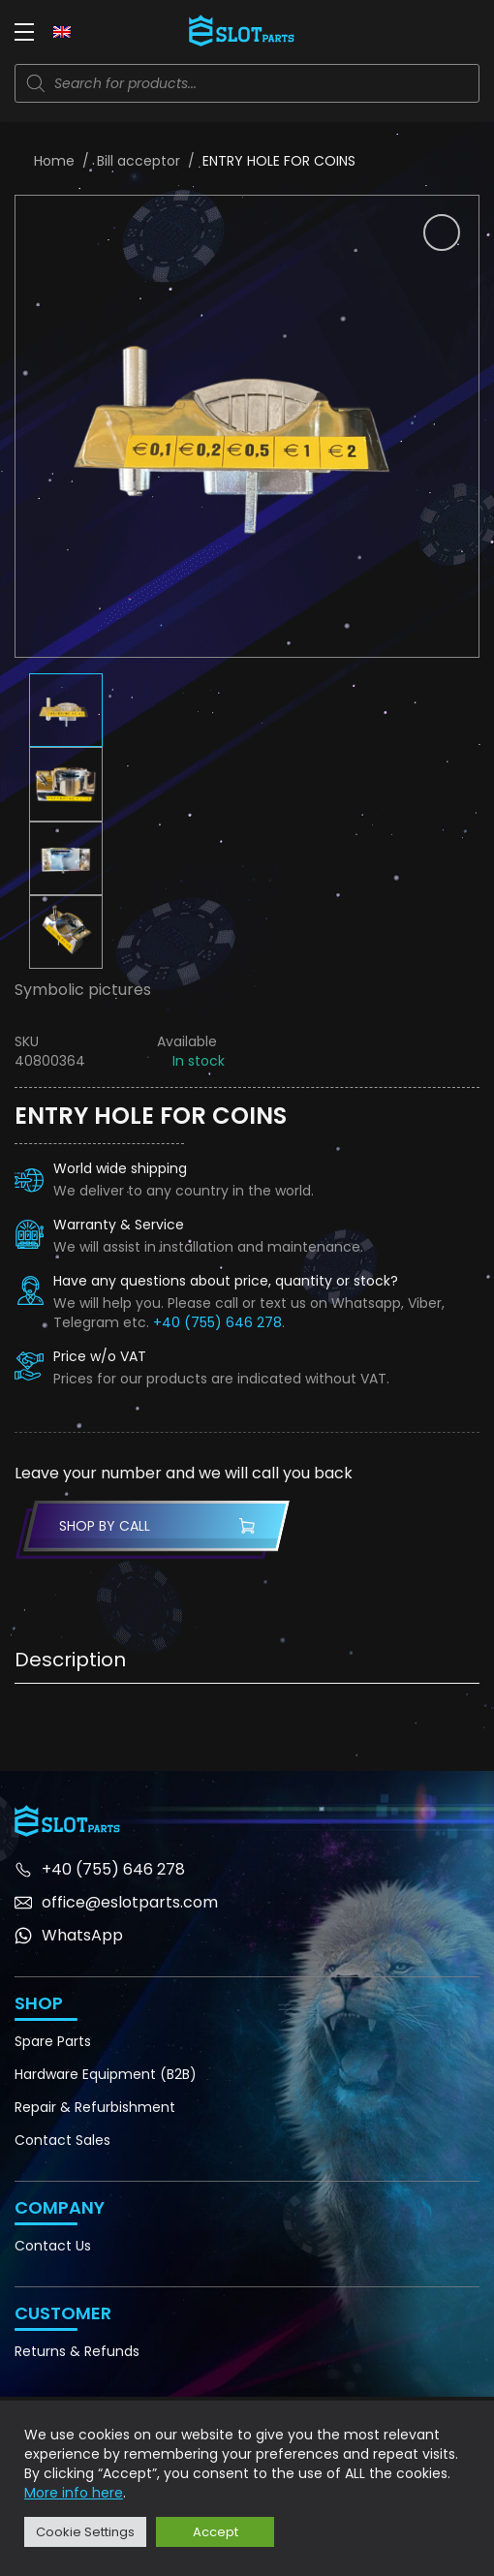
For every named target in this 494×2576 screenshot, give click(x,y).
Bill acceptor (138, 161)
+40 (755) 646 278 (217, 1322)
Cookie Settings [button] (85, 2532)
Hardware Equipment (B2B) (106, 2074)
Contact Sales (62, 2140)
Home (54, 161)
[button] (441, 232)
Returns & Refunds (77, 2351)
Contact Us (53, 2245)
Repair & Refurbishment (95, 2107)
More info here (73, 2492)
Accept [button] (215, 2532)
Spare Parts (53, 2041)
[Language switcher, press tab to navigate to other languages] (62, 31)
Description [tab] (70, 1659)
